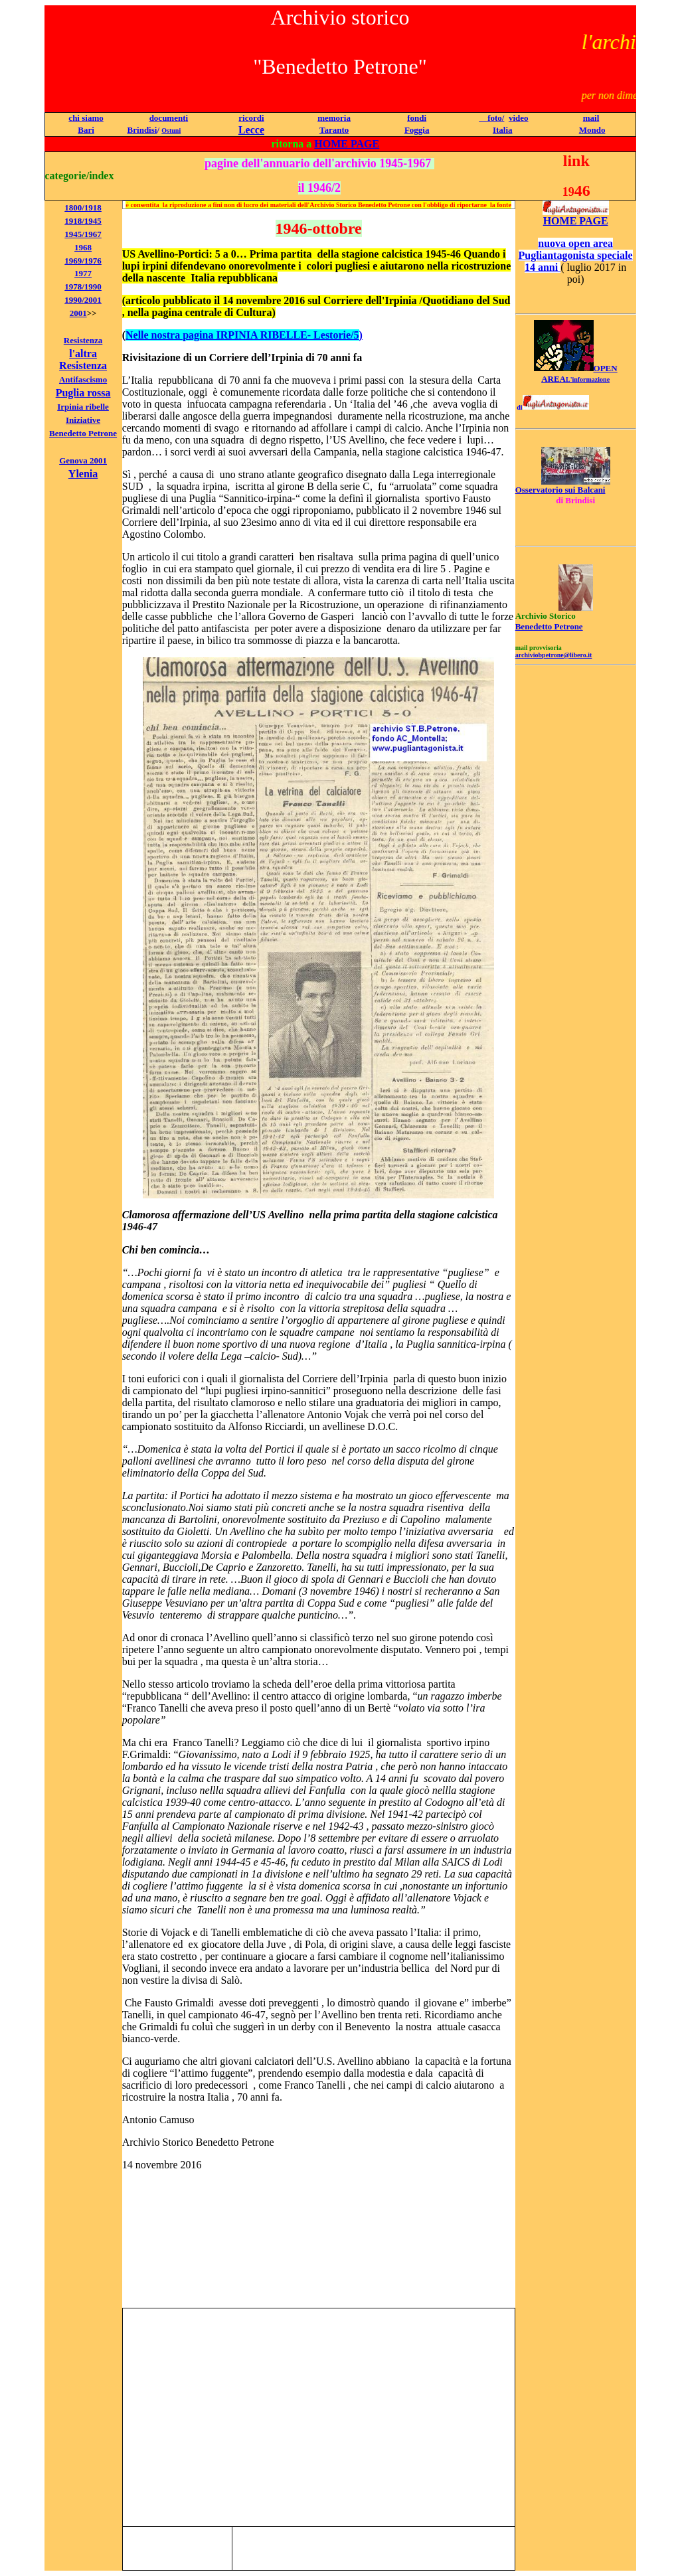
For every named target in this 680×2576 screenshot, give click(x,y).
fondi (416, 118)
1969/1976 (83, 261)
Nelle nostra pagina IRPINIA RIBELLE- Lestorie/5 (242, 335)
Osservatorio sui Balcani (560, 490)
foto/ (491, 118)
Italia (503, 130)
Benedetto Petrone (83, 433)
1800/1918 (83, 207)
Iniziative (83, 420)
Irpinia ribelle (83, 407)
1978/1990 (83, 286)
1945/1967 (83, 234)
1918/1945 (83, 221)
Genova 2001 (83, 460)
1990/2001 (83, 300)
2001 (78, 313)
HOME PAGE (346, 143)
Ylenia (83, 473)
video (519, 118)
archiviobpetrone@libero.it (553, 655)
